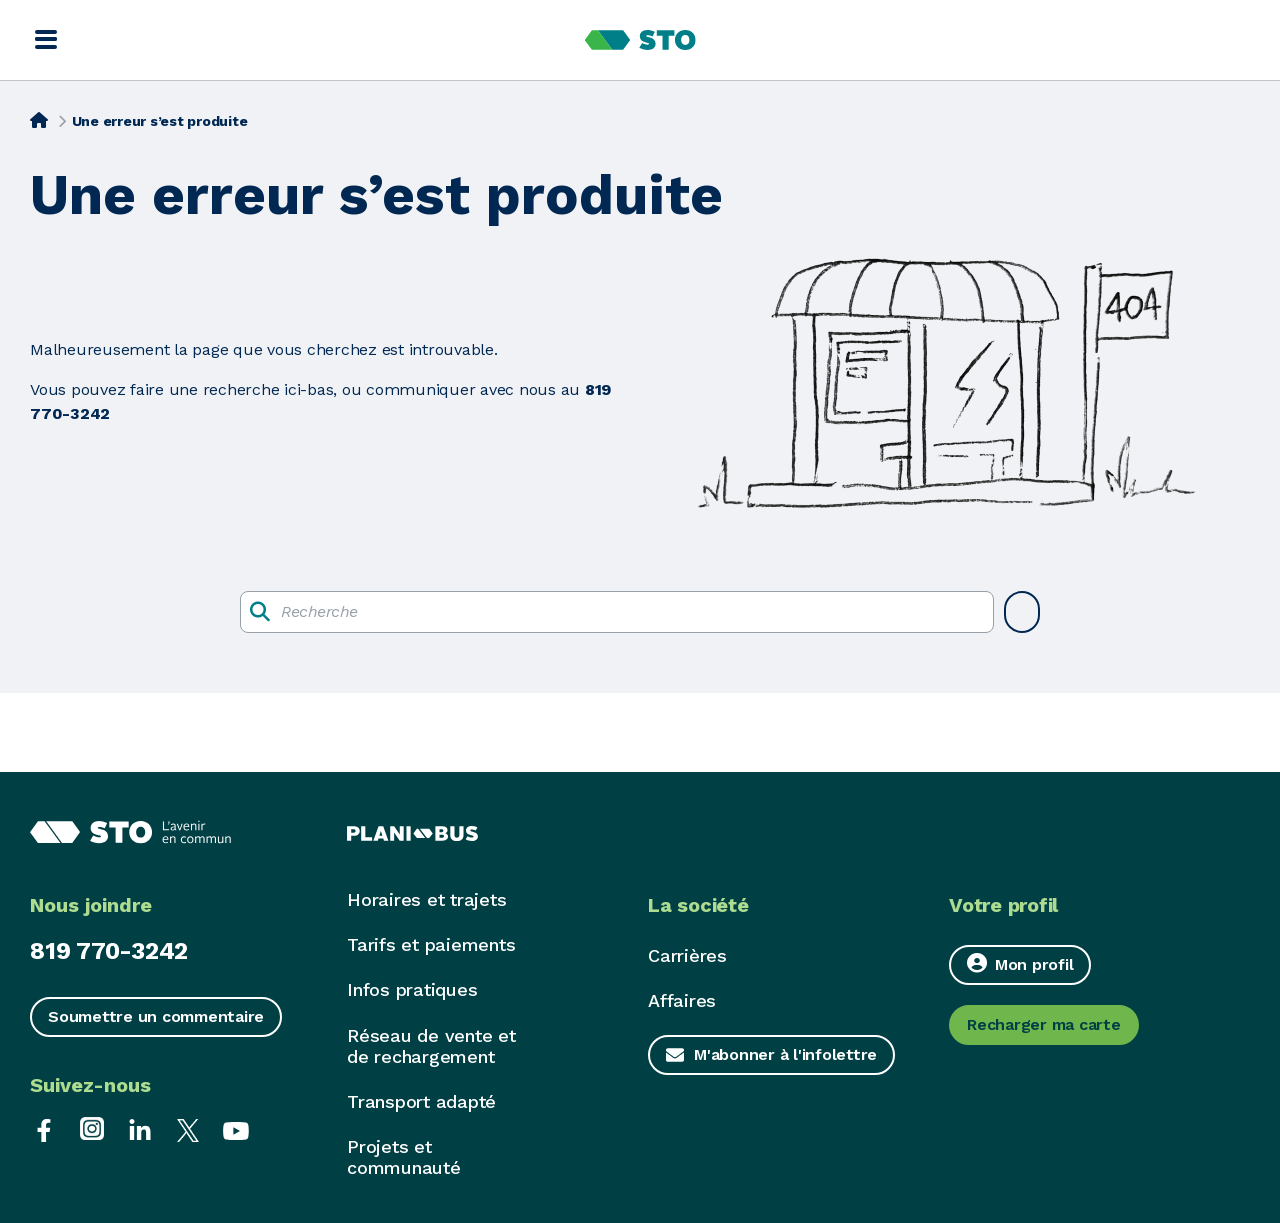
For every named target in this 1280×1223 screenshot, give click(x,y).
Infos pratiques (412, 989)
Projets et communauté (404, 1157)
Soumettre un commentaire (156, 1016)
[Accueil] (39, 119)
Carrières (687, 955)
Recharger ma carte (1044, 1024)
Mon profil (1020, 963)
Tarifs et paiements (431, 944)
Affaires (682, 1000)
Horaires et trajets (426, 899)
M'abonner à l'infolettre (785, 1054)
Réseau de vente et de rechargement (431, 1046)
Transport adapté (421, 1101)
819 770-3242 (109, 951)
